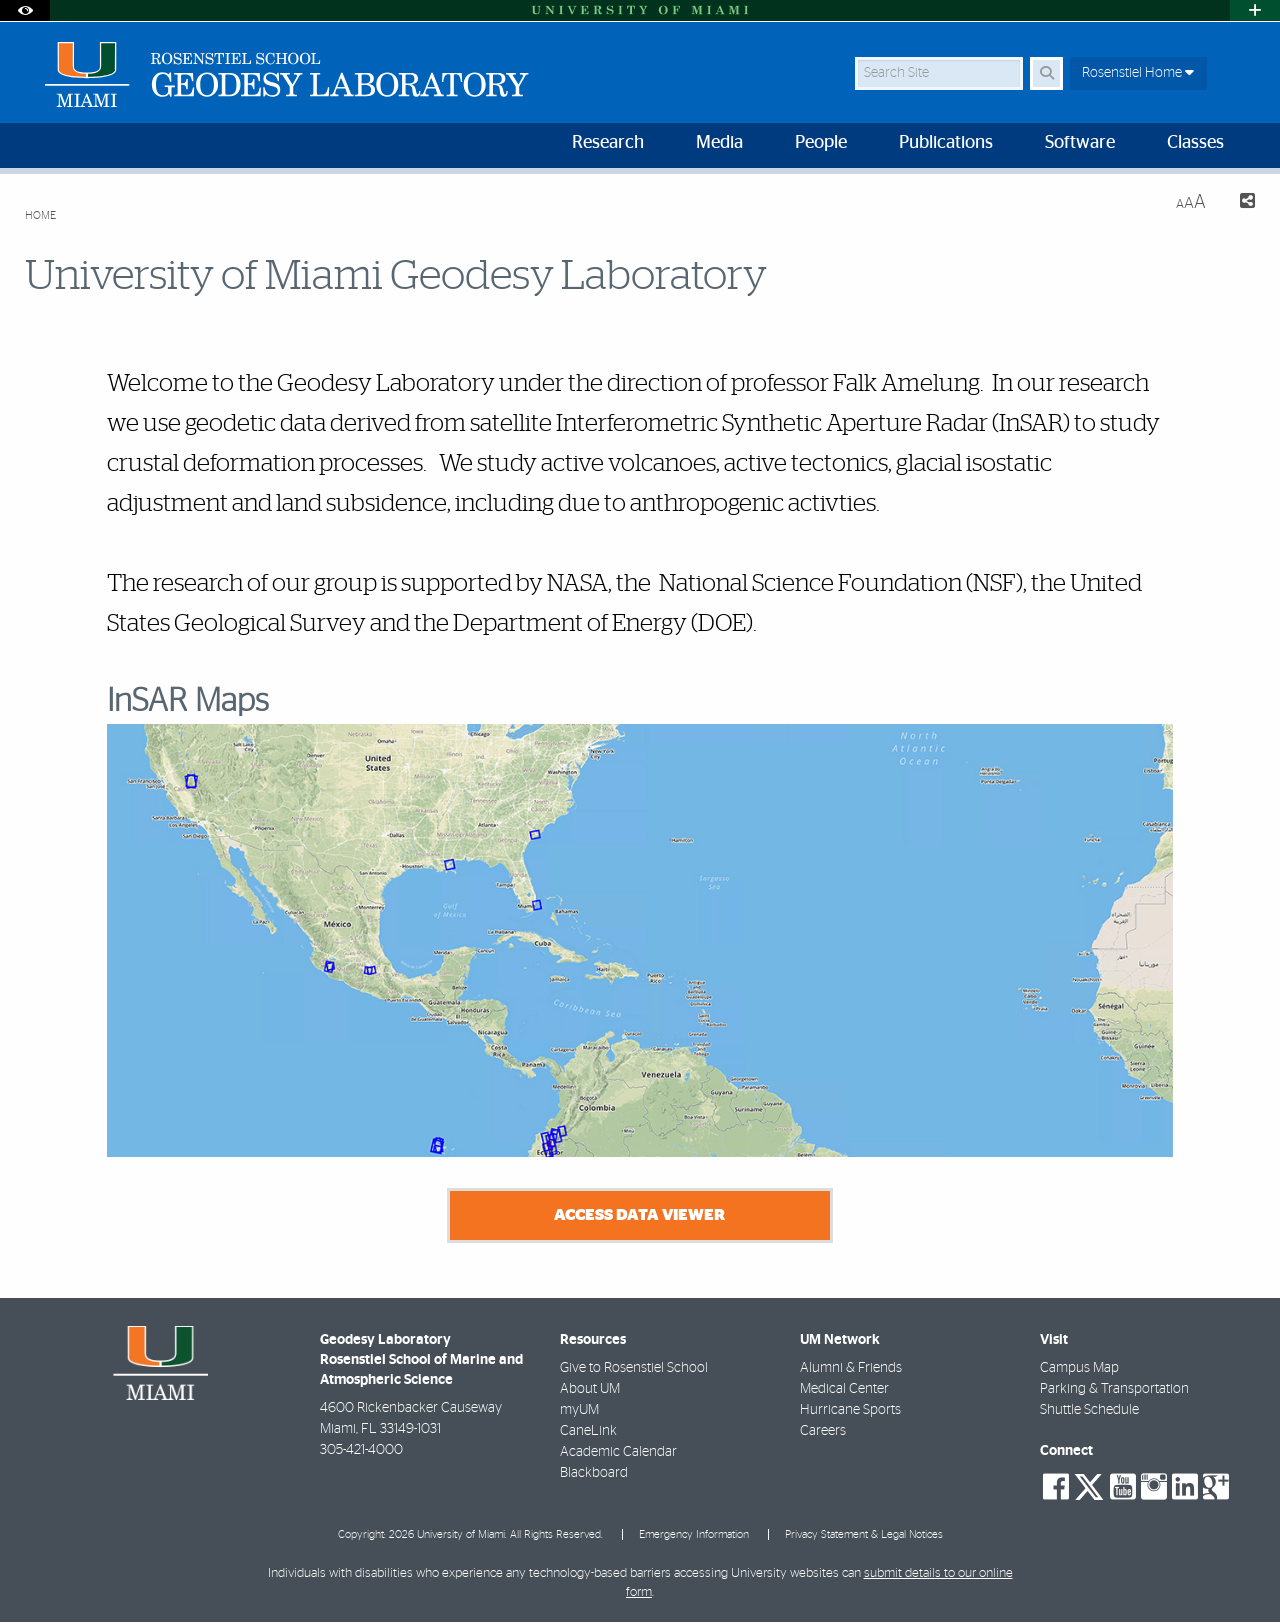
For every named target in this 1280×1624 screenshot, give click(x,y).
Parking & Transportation (1114, 1390)
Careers (823, 1432)
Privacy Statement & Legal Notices (864, 1535)
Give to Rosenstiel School (634, 1369)
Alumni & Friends (851, 1369)
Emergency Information (694, 1535)
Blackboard (594, 1474)
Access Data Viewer (639, 1216)
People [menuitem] (821, 143)
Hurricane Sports (850, 1411)
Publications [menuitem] (946, 143)
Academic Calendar (618, 1453)
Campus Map (1079, 1369)
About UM (590, 1390)
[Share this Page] (1238, 203)
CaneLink (588, 1432)
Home (40, 215)
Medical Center (844, 1390)
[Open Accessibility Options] (25, 10)
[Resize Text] (1191, 202)
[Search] (1046, 73)
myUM (579, 1411)
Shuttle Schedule (1089, 1411)
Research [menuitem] (608, 143)
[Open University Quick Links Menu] (1255, 10)
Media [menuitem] (719, 143)
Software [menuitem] (1080, 143)
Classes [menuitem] (1195, 143)
